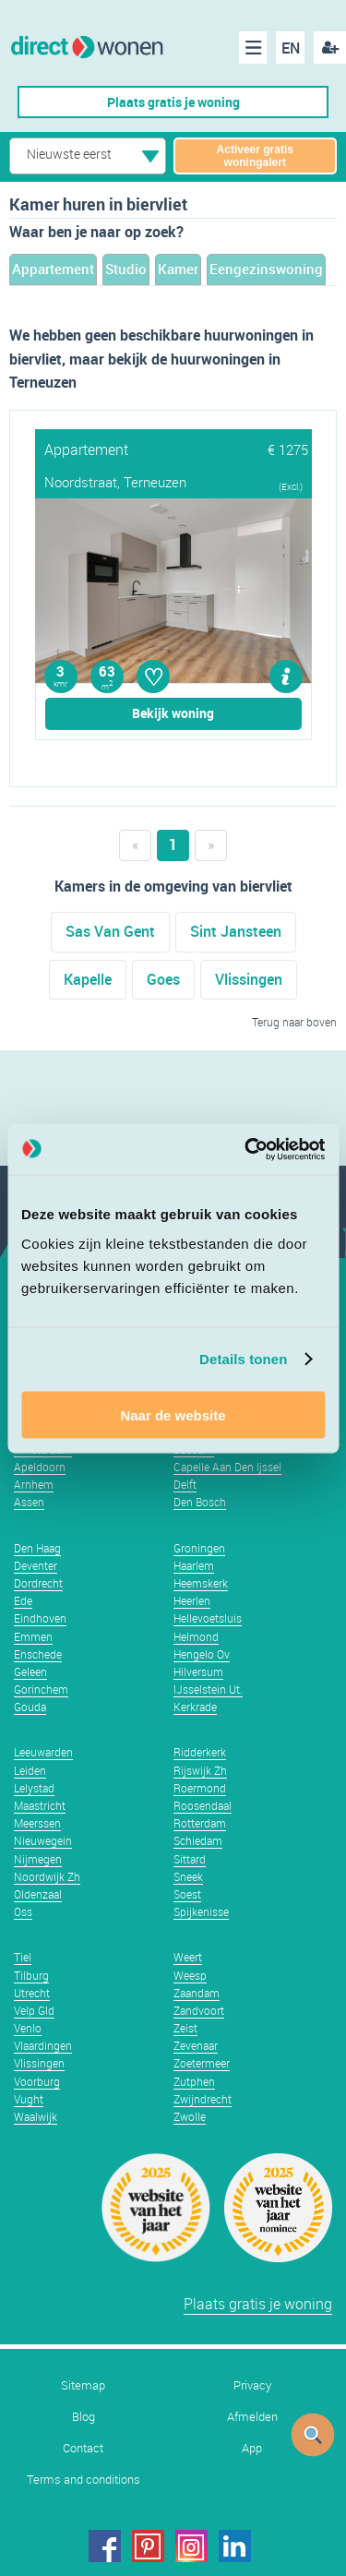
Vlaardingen (43, 2045)
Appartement (53, 268)
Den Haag (37, 1547)
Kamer (178, 268)
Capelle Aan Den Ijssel (227, 1466)
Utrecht (32, 1992)
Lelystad (34, 1787)
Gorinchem (41, 1689)
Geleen (30, 1671)
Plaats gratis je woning (173, 102)
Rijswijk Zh (200, 1770)
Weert (187, 1956)
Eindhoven (40, 1618)
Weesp (190, 1975)
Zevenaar (195, 2045)
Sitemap (83, 2385)
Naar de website (172, 1414)
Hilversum (198, 1671)
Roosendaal (202, 1805)
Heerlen (191, 1600)
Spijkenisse (201, 1911)
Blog (83, 2417)
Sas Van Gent (110, 931)
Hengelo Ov (201, 1654)
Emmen (33, 1636)
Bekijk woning (173, 713)
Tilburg (31, 1975)
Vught (28, 2098)
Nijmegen (38, 1858)
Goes (163, 979)
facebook (105, 2546)
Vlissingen (248, 979)
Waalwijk (35, 2116)
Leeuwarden (43, 1751)
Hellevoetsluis (207, 1618)
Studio (126, 268)
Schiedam (197, 1840)
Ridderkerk (199, 1751)
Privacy (252, 2385)
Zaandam (196, 1992)
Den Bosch (199, 1501)
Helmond (196, 1636)
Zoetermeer (201, 2062)
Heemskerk (200, 1583)
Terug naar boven (294, 1021)
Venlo (28, 2027)
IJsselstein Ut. (208, 1689)
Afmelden (252, 2417)
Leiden (30, 1770)
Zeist (185, 2027)
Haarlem (193, 1565)
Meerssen (37, 1822)
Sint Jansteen (235, 931)
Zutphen (194, 2081)
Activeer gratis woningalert (255, 156)
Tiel (22, 1956)
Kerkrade (195, 1706)
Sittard (189, 1858)
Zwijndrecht (202, 2098)
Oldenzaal (38, 1894)
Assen (29, 1501)
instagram (191, 2546)
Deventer (35, 1565)
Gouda (30, 1706)
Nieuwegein (43, 1840)
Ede (23, 1600)
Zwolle (189, 2116)
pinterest (148, 2546)
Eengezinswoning (266, 268)
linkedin (235, 2546)
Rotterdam (199, 1822)
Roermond (199, 1787)
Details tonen (243, 1359)
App (252, 2448)
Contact (83, 2448)
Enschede (38, 1654)
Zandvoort (198, 2010)
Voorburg (37, 2081)
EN (290, 48)
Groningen (199, 1547)
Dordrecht (38, 1583)
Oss (23, 1911)
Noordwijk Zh (47, 1876)
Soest (187, 1894)
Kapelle (88, 979)
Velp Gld (34, 2010)
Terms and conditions (83, 2479)
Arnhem (34, 1484)
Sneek (188, 1876)
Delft (185, 1484)
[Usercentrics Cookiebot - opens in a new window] (246, 1149)
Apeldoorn (40, 1466)
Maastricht (40, 1805)
